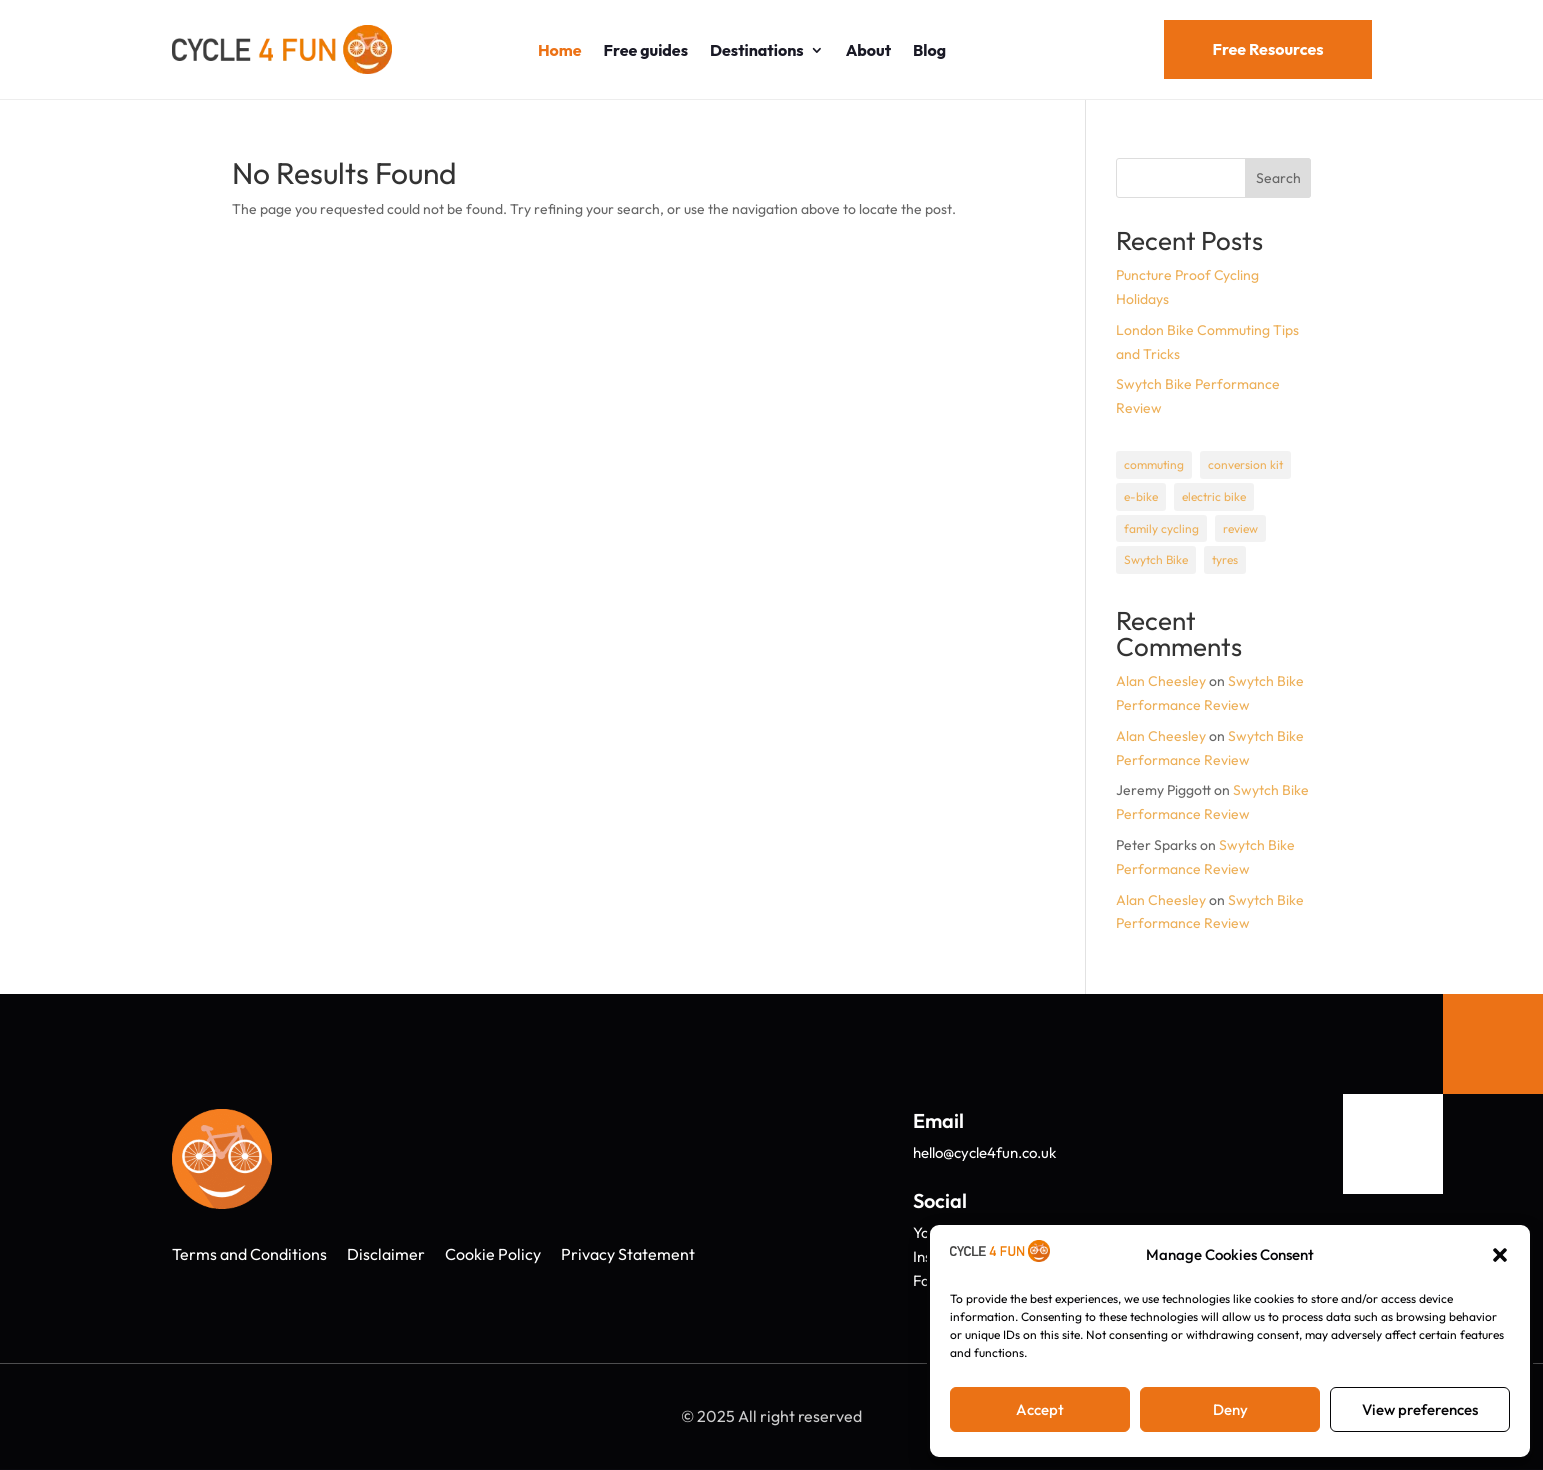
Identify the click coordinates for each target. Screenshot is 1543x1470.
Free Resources (1267, 49)
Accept (1040, 1409)
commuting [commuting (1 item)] (1154, 464)
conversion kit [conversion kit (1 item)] (1245, 464)
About (868, 50)
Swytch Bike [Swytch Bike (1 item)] (1156, 559)
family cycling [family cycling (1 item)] (1161, 528)
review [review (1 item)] (1240, 528)
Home (560, 50)
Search (1278, 178)
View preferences (1420, 1409)
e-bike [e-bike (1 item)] (1141, 496)
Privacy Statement (628, 1254)
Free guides (646, 50)
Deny (1230, 1409)
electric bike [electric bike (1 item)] (1214, 496)
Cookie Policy (493, 1254)
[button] (1500, 1255)
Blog (929, 50)
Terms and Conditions (249, 1254)
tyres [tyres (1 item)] (1225, 559)
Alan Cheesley (1161, 681)
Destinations (757, 50)
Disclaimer (386, 1254)
